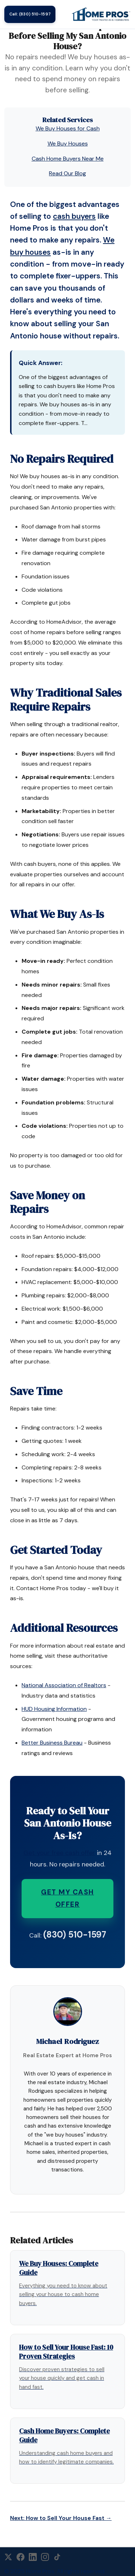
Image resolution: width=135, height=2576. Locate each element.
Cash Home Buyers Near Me (68, 158)
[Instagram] (45, 2557)
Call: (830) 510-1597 (30, 14)
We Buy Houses (68, 143)
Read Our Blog (67, 173)
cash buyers (74, 216)
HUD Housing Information (54, 1709)
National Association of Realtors (64, 1685)
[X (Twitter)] (8, 2557)
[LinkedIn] (33, 2557)
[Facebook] (20, 2557)
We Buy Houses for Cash (68, 128)
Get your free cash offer (59, 1853)
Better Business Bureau (52, 1742)
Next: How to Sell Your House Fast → (61, 2518)
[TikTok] (57, 2557)
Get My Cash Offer (67, 1898)
